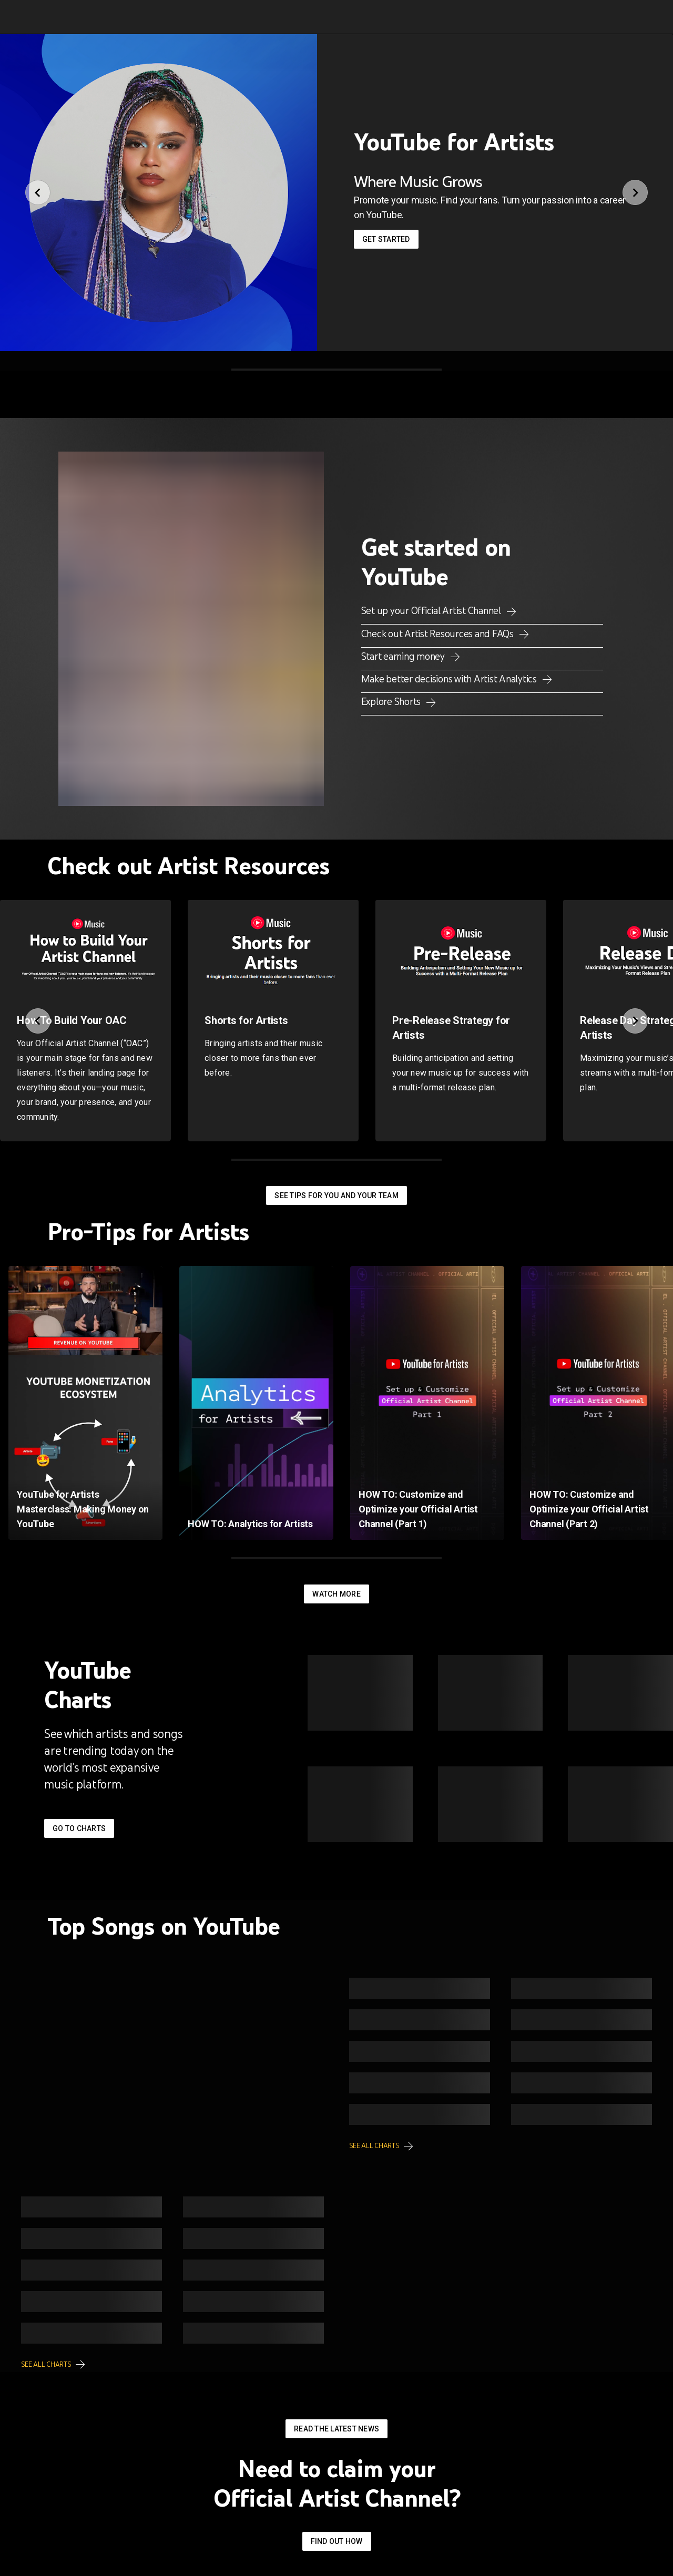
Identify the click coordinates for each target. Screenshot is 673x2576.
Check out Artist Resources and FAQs (438, 633)
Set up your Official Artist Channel (432, 610)
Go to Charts (79, 1828)
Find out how (337, 2541)
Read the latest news (336, 2429)
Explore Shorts (392, 701)
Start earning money (404, 656)
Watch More (336, 1594)
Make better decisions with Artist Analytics (450, 678)
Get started (386, 239)
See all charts (374, 2145)
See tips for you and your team (336, 1195)
